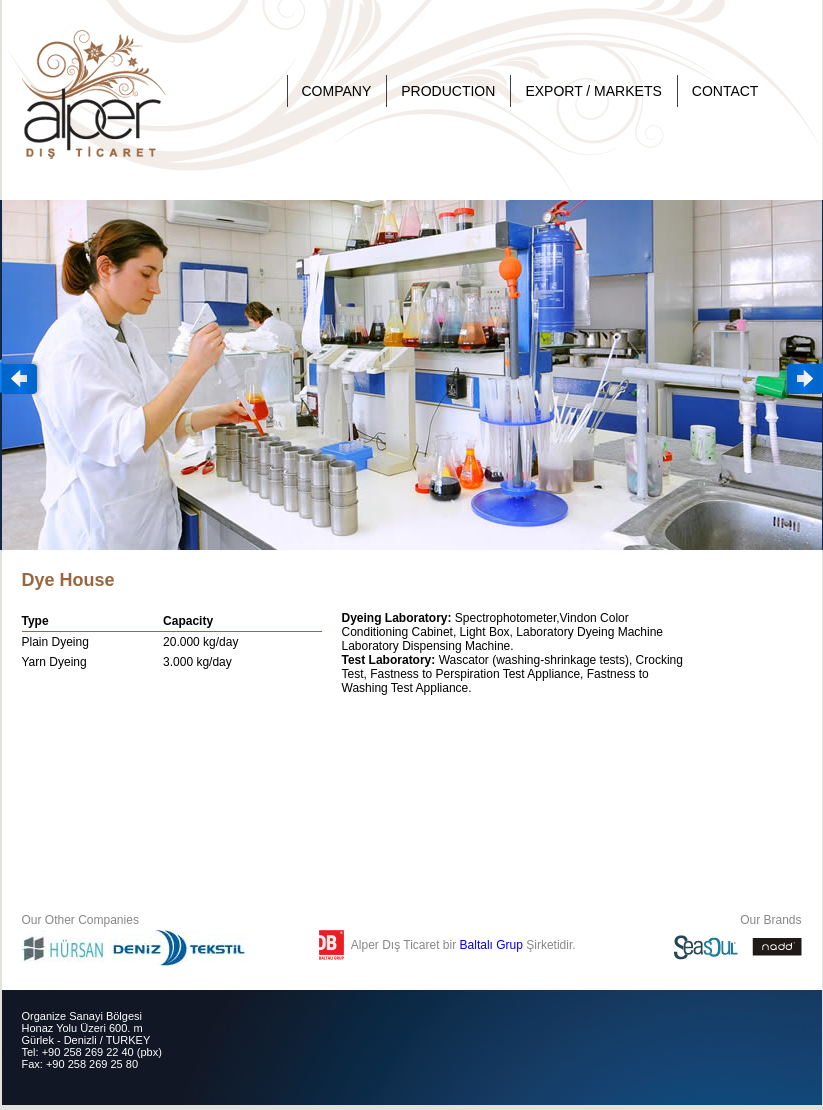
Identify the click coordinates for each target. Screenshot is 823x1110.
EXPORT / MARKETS (593, 91)
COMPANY (337, 91)
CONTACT (725, 91)
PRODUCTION (448, 91)
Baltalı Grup (491, 945)
